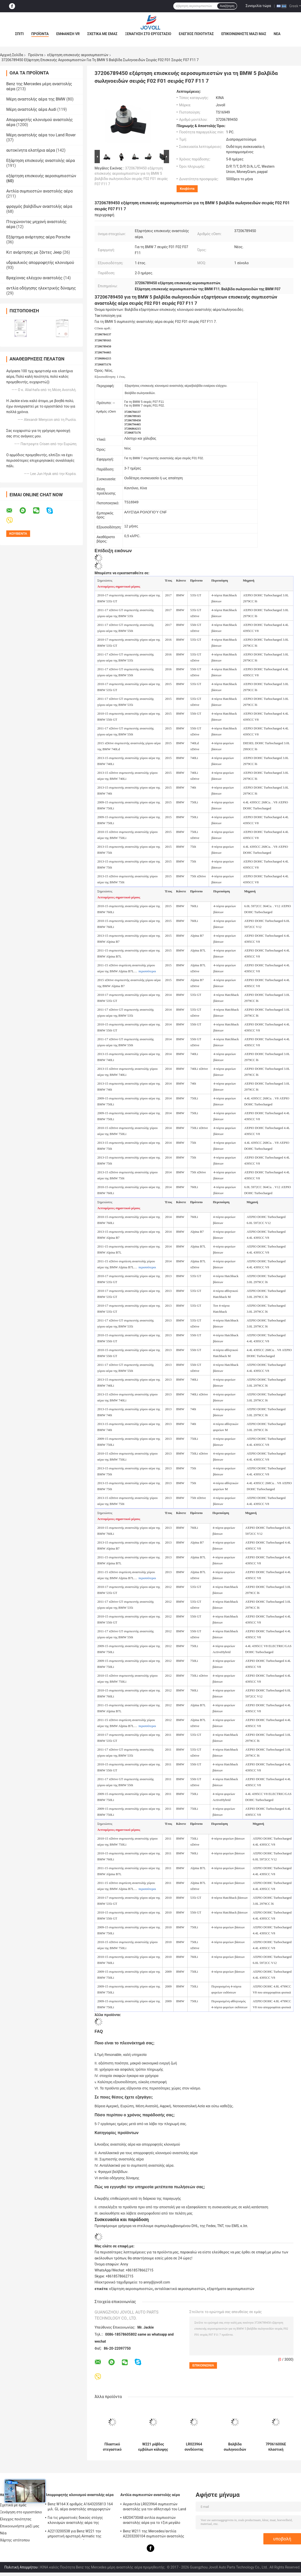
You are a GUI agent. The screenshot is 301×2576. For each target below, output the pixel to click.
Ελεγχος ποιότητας (196, 34)
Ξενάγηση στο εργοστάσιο (148, 34)
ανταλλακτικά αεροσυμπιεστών (180, 2289)
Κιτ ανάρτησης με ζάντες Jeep (34, 252)
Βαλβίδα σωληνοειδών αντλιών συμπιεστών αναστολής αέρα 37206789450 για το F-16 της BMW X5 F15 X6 (235, 2447)
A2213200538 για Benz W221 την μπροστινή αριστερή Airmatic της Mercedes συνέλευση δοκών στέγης (77, 2534)
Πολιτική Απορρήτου (21, 2567)
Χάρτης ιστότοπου (15, 2540)
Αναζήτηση (227, 6)
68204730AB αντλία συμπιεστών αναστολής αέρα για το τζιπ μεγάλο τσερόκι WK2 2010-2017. (151, 2521)
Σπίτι (19, 34)
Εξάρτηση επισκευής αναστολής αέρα (40, 160)
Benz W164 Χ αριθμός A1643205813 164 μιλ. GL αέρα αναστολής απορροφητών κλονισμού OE (80, 2507)
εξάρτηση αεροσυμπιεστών (131, 2289)
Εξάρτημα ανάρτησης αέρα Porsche (38, 237)
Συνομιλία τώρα (258, 6)
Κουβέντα (187, 188)
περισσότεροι (147, 971)
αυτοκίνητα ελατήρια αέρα (30, 150)
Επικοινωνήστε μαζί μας (243, 34)
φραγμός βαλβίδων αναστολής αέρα (39, 206)
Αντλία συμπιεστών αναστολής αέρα (39, 191)
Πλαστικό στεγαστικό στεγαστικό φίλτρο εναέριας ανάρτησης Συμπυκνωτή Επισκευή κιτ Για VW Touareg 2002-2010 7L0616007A (112, 2447)
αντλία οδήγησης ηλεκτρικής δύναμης (41, 288)
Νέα (277, 34)
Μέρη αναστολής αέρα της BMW (35, 99)
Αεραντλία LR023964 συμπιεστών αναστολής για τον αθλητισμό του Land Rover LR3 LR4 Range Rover (154, 2507)
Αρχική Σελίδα (11, 55)
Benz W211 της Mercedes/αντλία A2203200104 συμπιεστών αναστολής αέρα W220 (153, 2534)
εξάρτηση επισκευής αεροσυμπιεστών (77, 55)
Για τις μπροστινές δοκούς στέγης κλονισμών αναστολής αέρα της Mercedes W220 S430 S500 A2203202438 (81, 2521)
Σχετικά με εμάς (102, 34)
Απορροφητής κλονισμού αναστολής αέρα (79, 2495)
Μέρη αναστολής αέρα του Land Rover (41, 135)
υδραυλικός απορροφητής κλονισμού (40, 262)
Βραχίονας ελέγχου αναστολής (34, 277)
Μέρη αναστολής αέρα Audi (31, 109)
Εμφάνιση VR (68, 34)
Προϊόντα (40, 34)
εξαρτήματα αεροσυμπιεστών (230, 2289)
